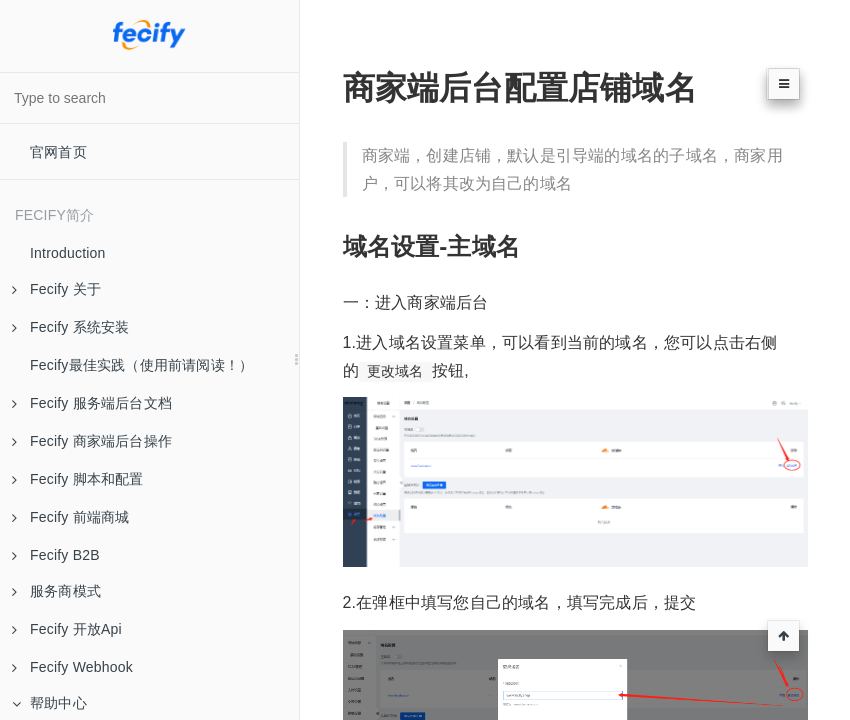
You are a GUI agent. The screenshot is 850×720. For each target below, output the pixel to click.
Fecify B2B (56, 555)
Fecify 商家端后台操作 (92, 441)
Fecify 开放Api (67, 629)
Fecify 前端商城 (70, 517)
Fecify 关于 (56, 289)
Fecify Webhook (72, 667)
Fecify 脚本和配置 (78, 479)
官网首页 (58, 152)
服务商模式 (56, 591)
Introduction (68, 253)
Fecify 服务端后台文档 (92, 403)
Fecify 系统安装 (70, 327)
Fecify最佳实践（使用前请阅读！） (141, 365)
